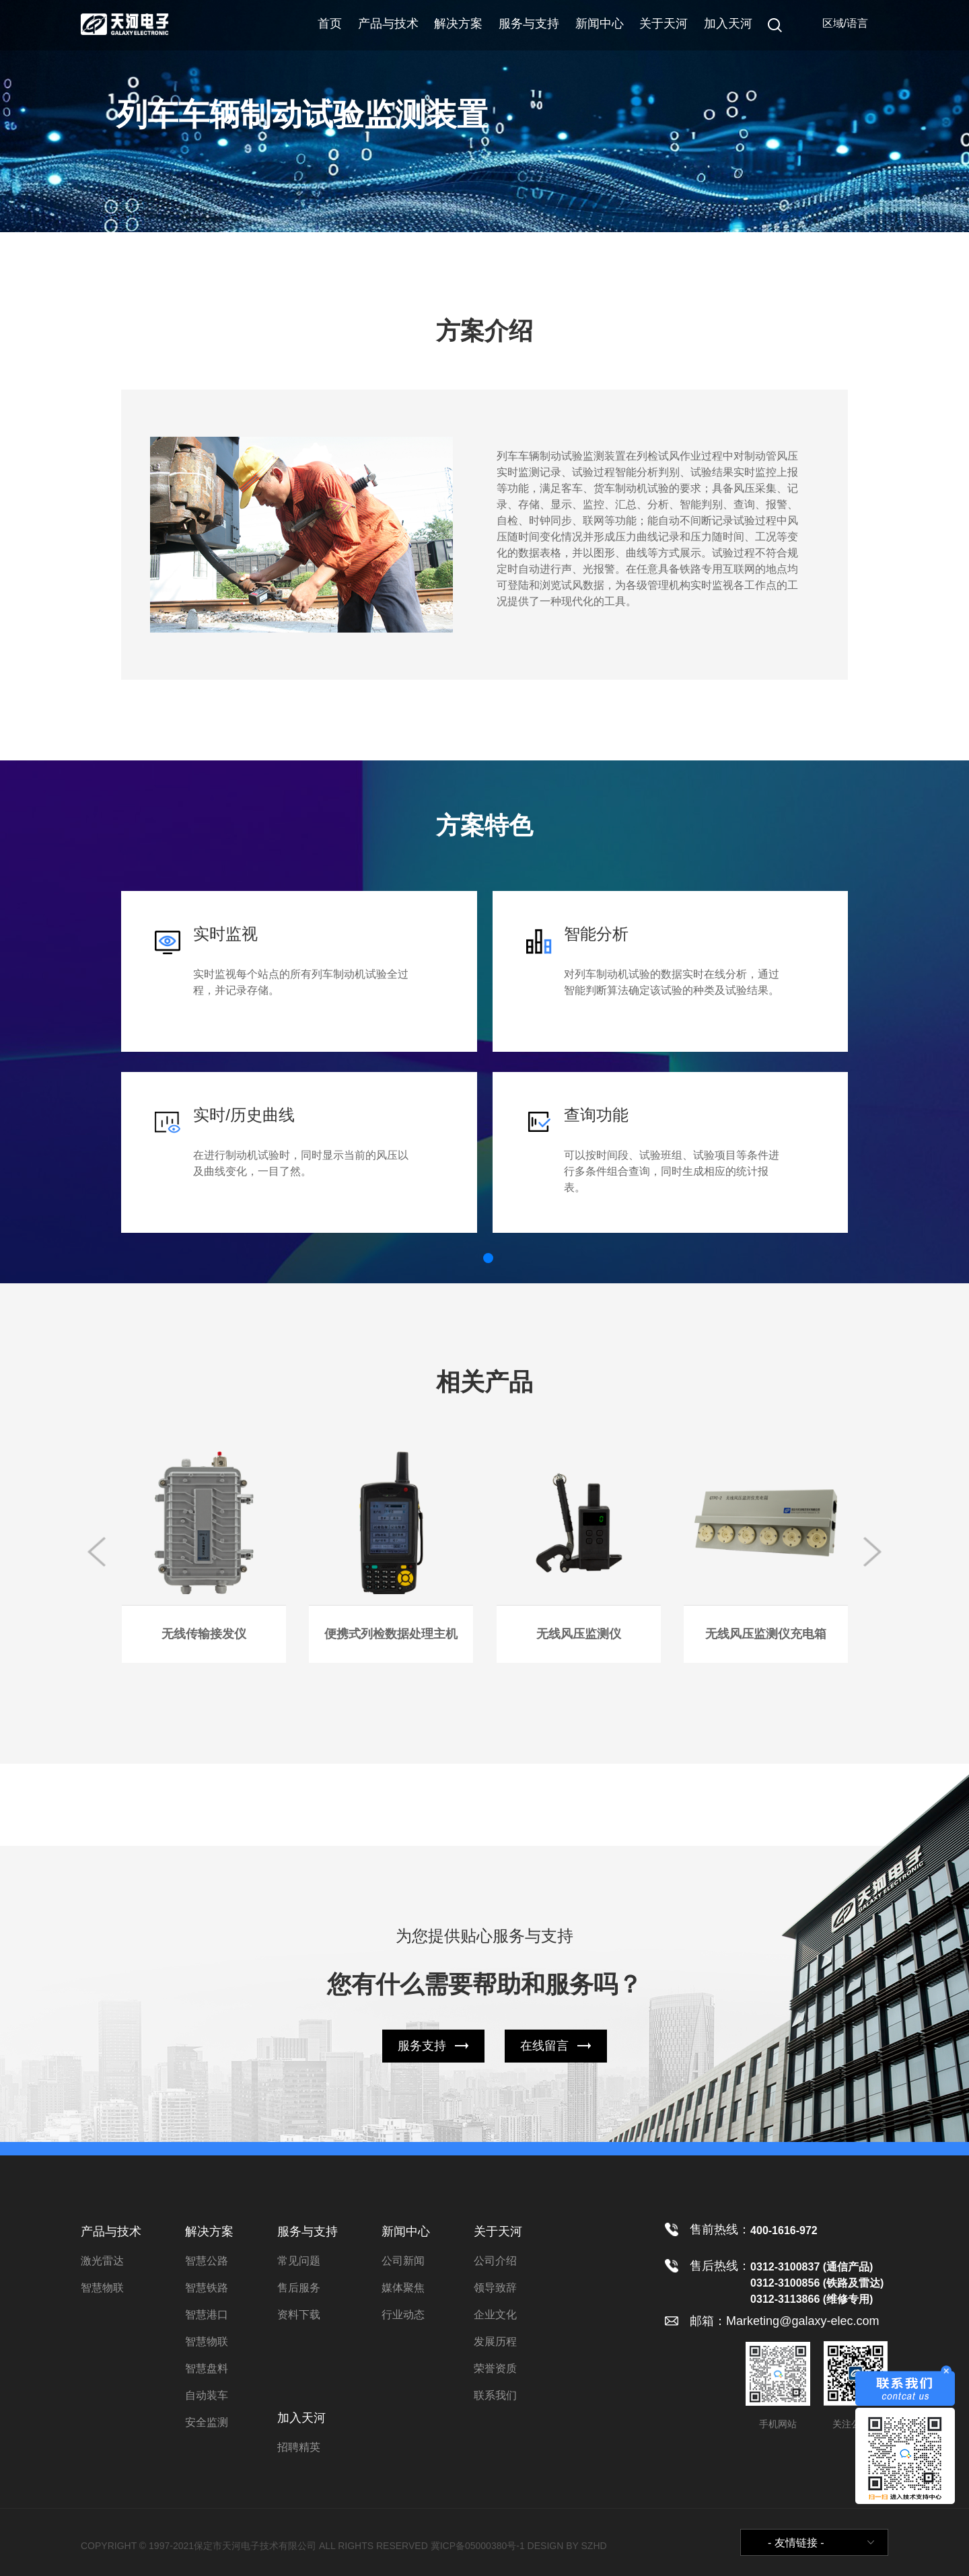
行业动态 (403, 2314)
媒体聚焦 (403, 2287)
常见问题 (298, 2260)
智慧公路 (206, 2260)
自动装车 (206, 2395)
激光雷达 (102, 2260)
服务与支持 (529, 23)
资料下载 (298, 2314)
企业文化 (495, 2314)
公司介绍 (495, 2260)
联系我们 (495, 2395)
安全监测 (206, 2422)
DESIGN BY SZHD (567, 2545)
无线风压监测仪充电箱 (765, 1634)
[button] (488, 1258)
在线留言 (544, 2045)
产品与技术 (388, 23)
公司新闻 (403, 2260)
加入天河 (728, 23)
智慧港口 (206, 2314)
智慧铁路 (206, 2287)
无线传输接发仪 (204, 1634)
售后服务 (298, 2287)
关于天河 (663, 23)
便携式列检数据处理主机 (391, 1634)
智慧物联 (102, 2287)
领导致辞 (495, 2287)
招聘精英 (298, 2447)
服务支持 (422, 2045)
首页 (330, 23)
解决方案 (458, 23)
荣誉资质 (495, 2368)
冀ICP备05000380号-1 (478, 2545)
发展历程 (495, 2341)
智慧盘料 (206, 2368)
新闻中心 (599, 23)
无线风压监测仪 (578, 1634)
